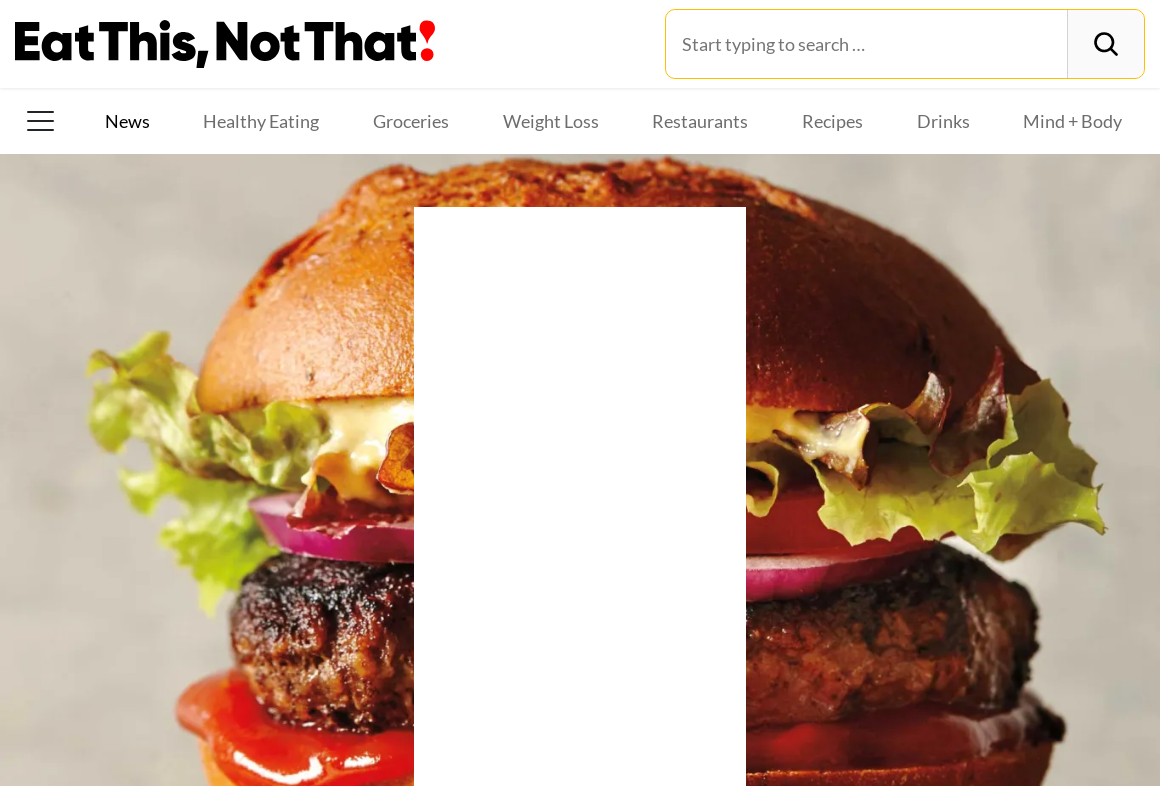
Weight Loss (551, 121)
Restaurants (700, 121)
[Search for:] (866, 44)
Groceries (411, 121)
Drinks (943, 121)
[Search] (1105, 44)
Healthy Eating (261, 121)
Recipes (832, 121)
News (127, 121)
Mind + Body (1072, 121)
